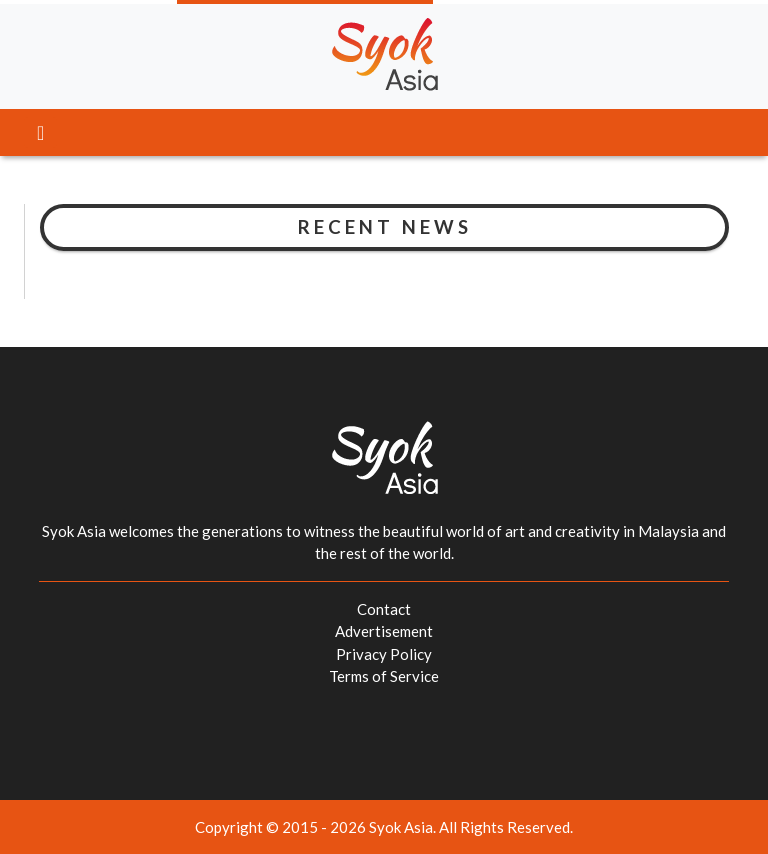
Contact (384, 609)
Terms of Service (384, 676)
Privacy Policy (384, 654)
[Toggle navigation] (40, 132)
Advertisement (384, 631)
